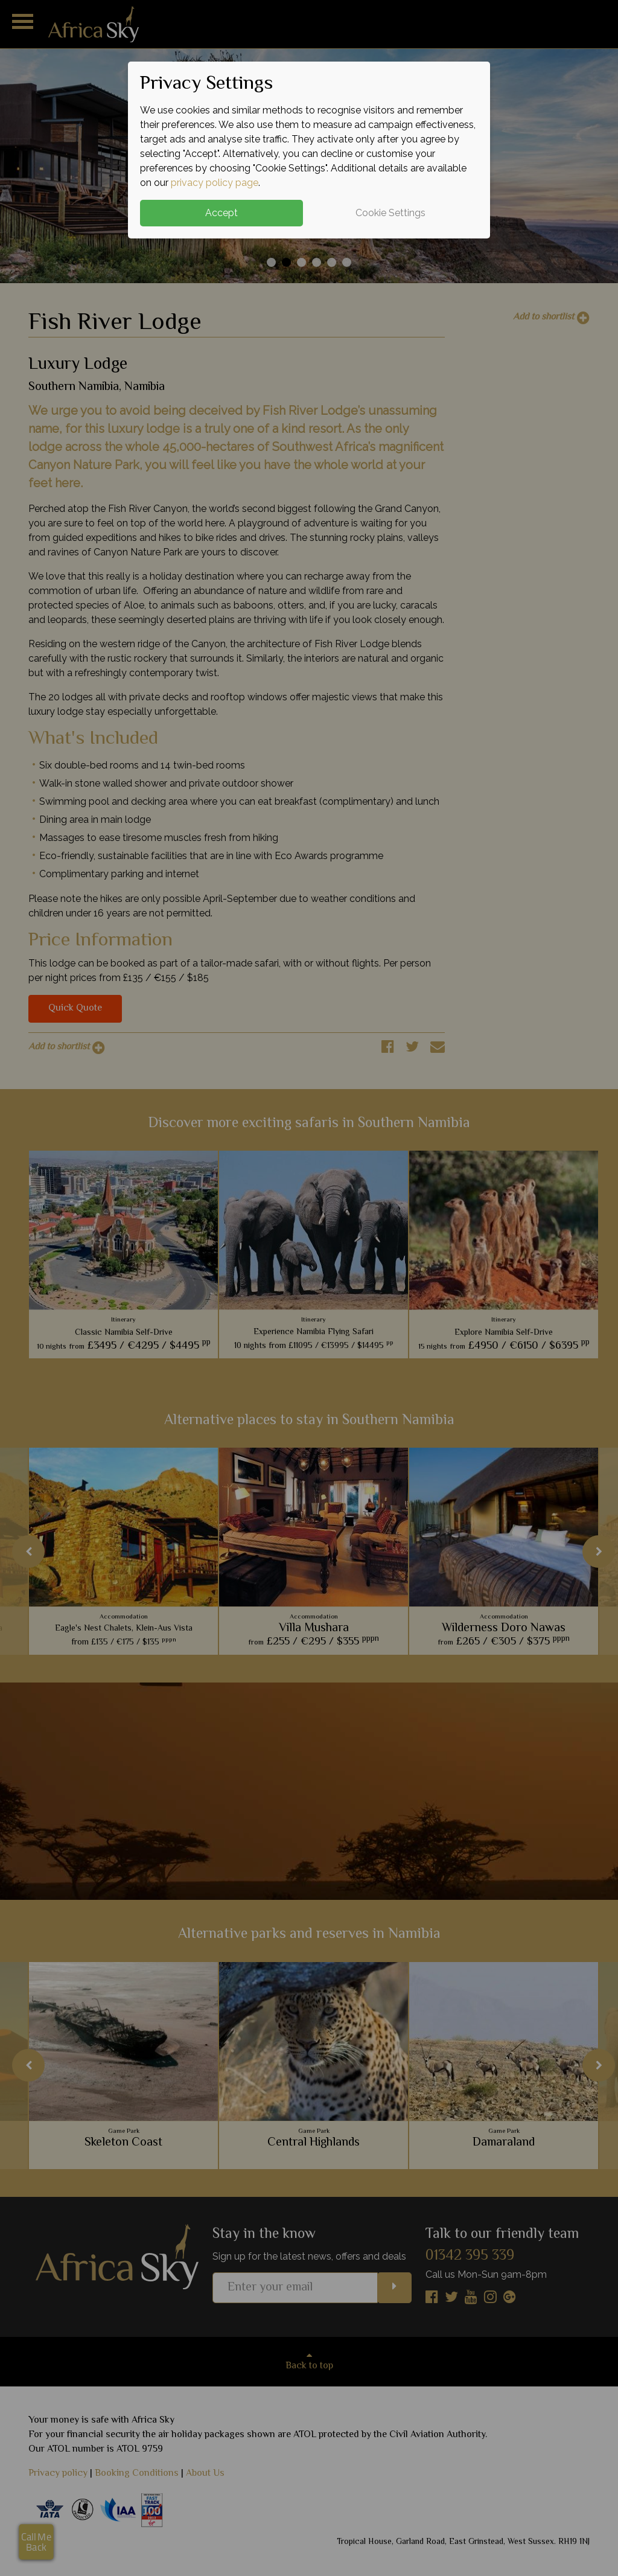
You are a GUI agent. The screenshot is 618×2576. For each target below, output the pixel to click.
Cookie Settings (390, 213)
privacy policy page (214, 182)
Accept (221, 213)
